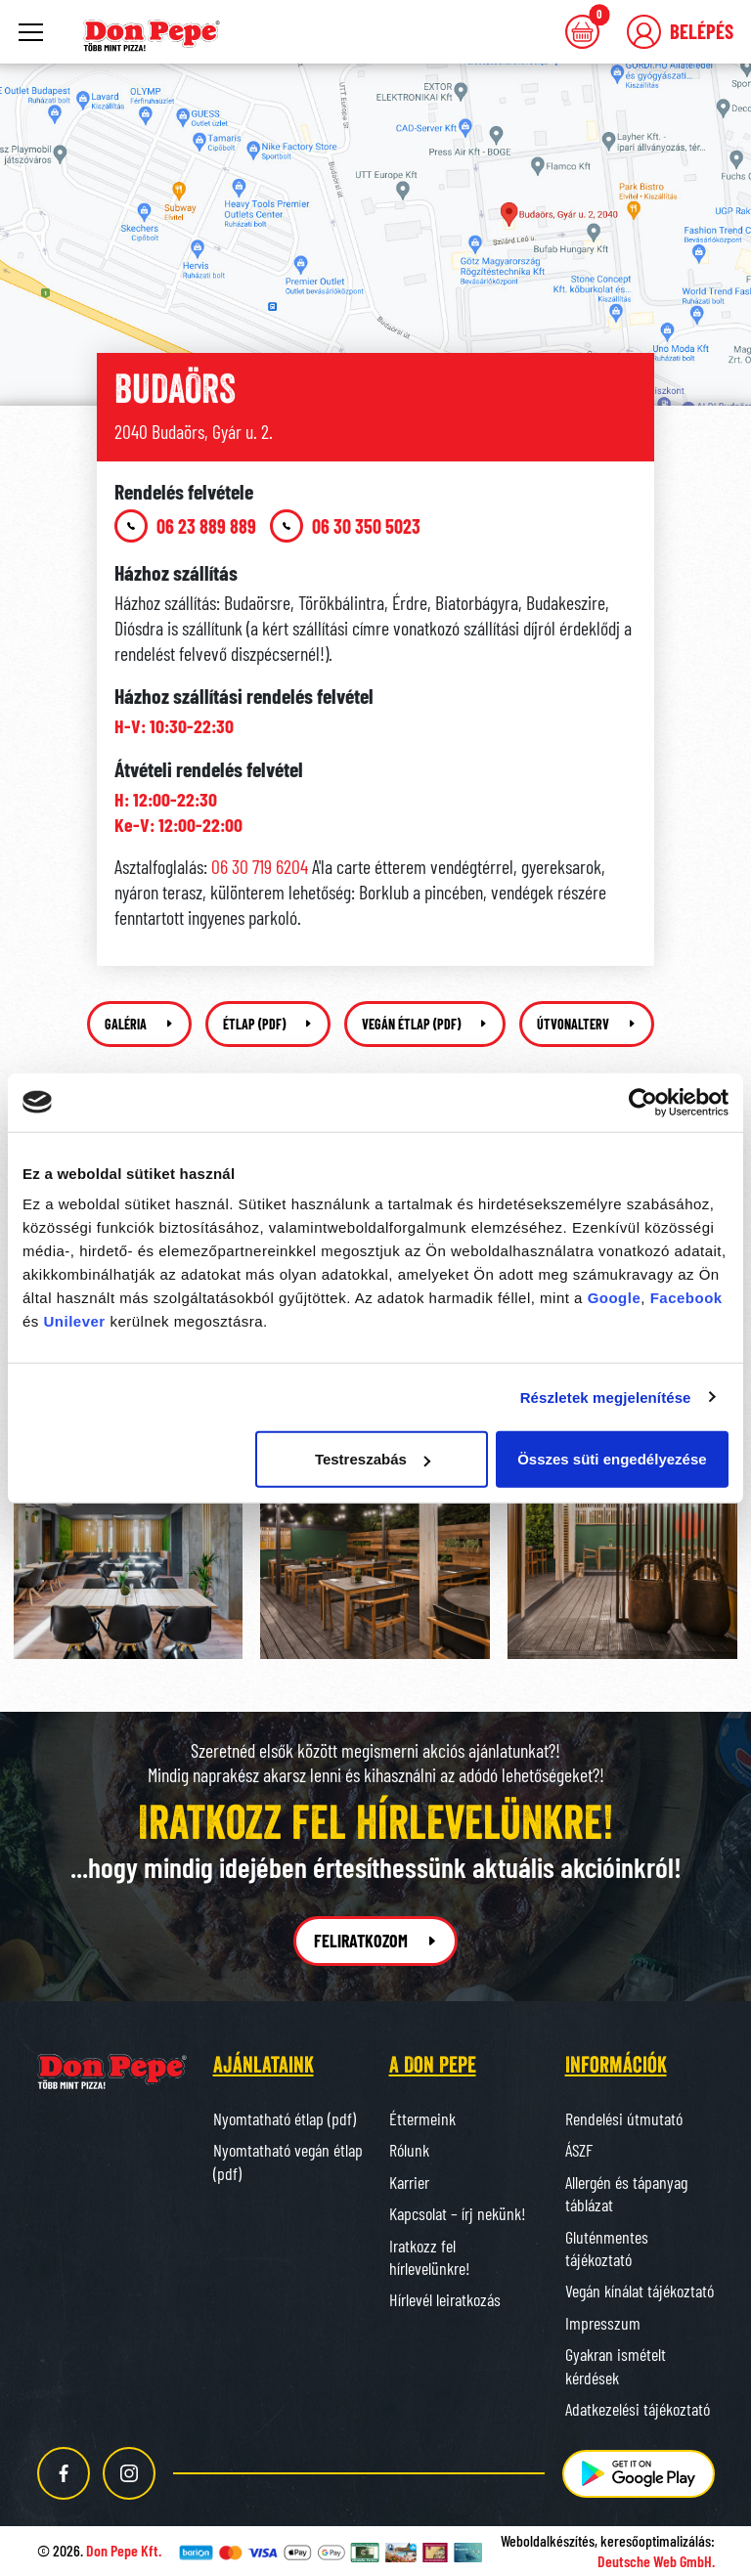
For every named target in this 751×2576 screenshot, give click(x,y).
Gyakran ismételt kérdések (615, 2365)
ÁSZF (579, 2150)
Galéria (139, 1024)
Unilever (75, 1321)
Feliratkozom (376, 1940)
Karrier (409, 2182)
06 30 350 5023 (345, 526)
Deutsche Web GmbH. (656, 2561)
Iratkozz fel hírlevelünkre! (429, 2257)
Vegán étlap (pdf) (425, 1024)
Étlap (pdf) (268, 1024)
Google (614, 1297)
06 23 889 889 (185, 526)
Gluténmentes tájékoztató (606, 2248)
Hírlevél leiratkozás (445, 2299)
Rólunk (409, 2150)
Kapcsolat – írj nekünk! (457, 2213)
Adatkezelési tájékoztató (637, 2409)
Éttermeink (422, 2118)
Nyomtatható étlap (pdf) (284, 2118)
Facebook (686, 1297)
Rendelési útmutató (624, 2118)
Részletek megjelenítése (605, 1396)
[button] (680, 32)
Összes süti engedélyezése (611, 1459)
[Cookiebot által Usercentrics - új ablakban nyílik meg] (643, 1101)
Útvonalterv (587, 1024)
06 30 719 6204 (259, 866)
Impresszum (603, 2323)
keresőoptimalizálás (655, 2540)
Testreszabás (372, 1459)
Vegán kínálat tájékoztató (639, 2290)
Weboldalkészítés (548, 2540)
